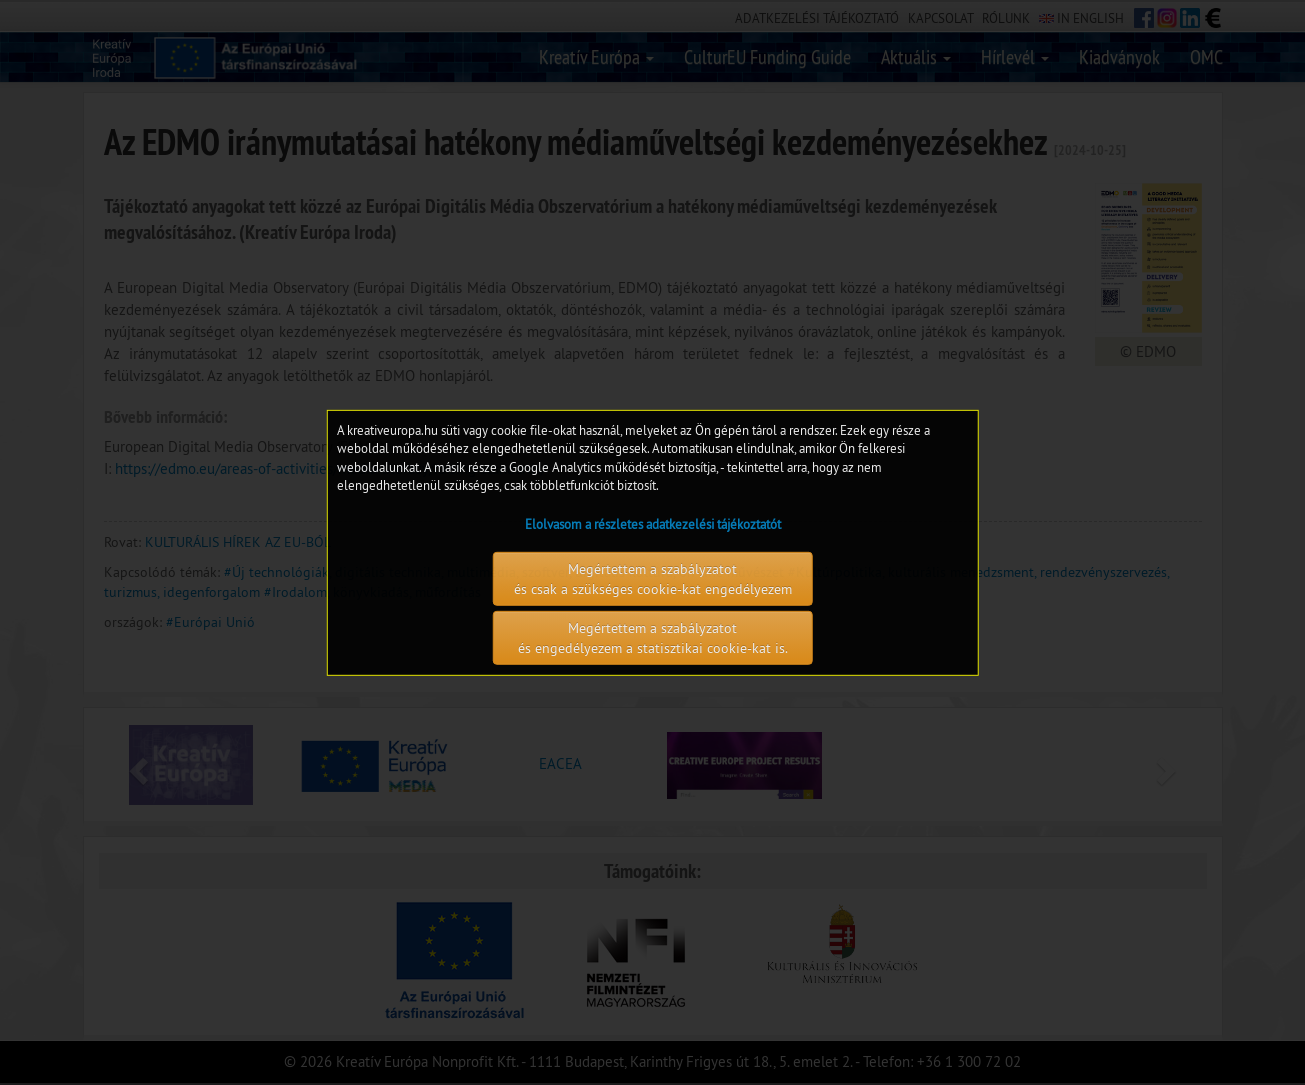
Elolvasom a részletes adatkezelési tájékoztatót (653, 524)
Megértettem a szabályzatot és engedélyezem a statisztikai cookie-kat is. (653, 638)
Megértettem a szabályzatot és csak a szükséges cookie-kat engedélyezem (653, 579)
